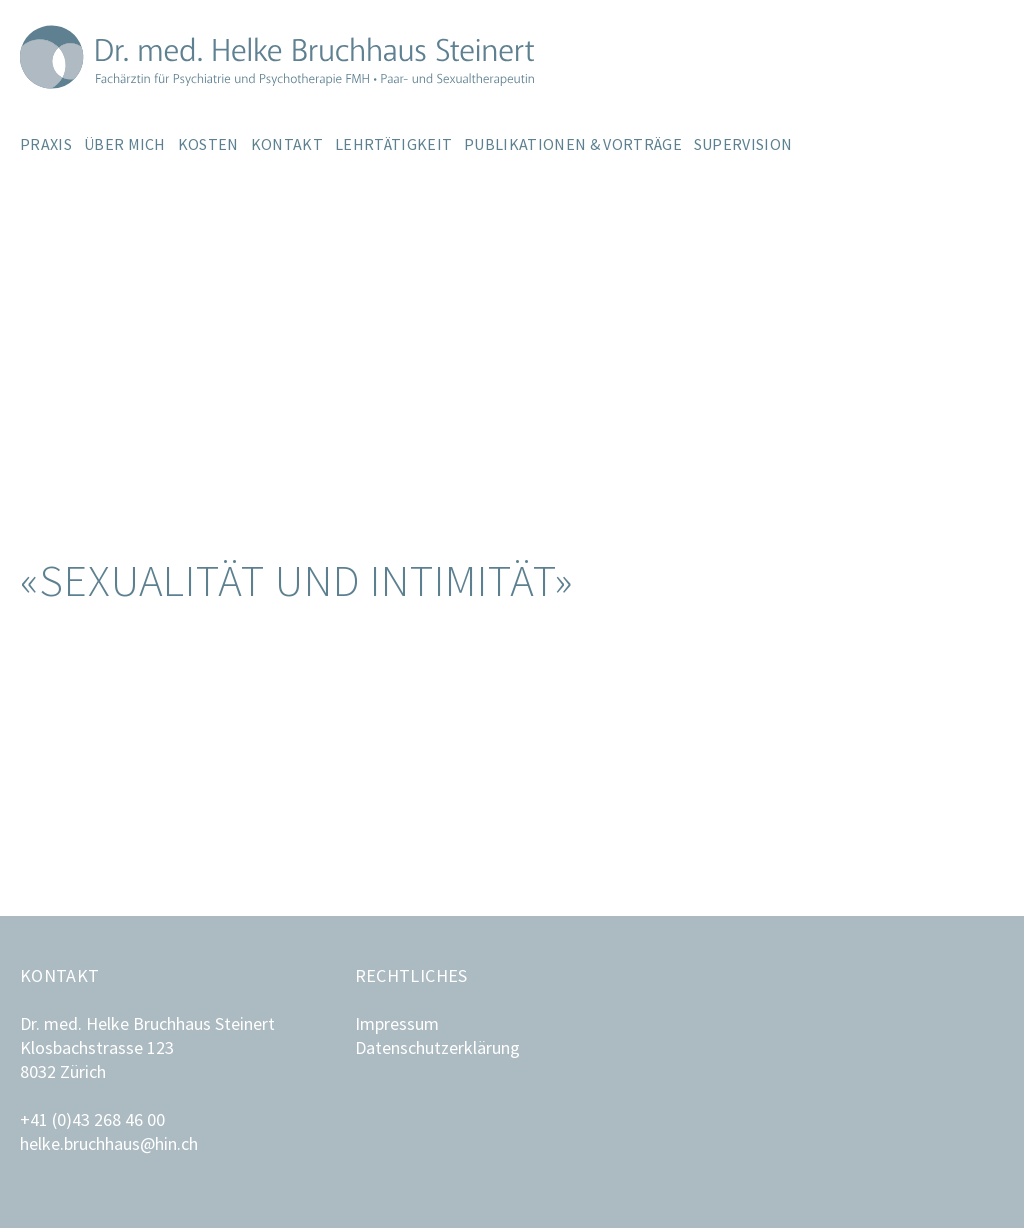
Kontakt (287, 144)
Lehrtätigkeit (393, 144)
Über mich (125, 144)
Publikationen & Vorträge (573, 144)
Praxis (46, 144)
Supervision (743, 144)
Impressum (397, 1023)
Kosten (208, 144)
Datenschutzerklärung (437, 1047)
